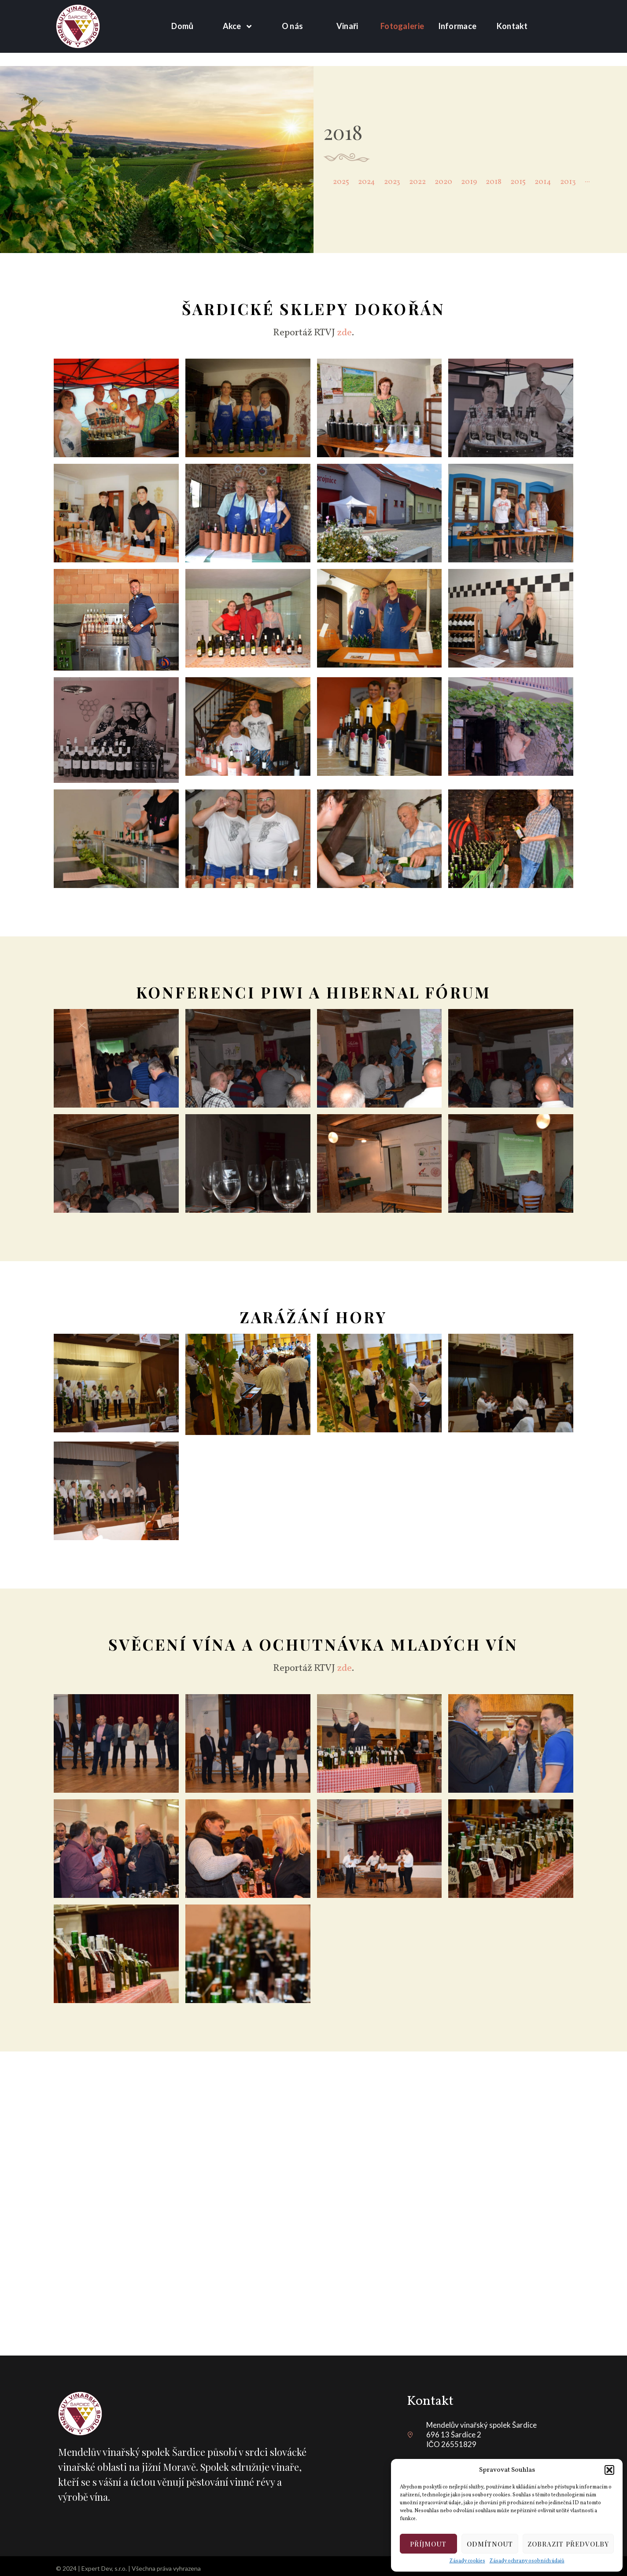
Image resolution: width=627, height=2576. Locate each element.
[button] (609, 2470)
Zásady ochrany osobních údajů (527, 2561)
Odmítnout (490, 2543)
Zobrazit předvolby (568, 2543)
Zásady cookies (467, 2561)
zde (344, 333)
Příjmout (428, 2543)
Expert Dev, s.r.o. (104, 2568)
